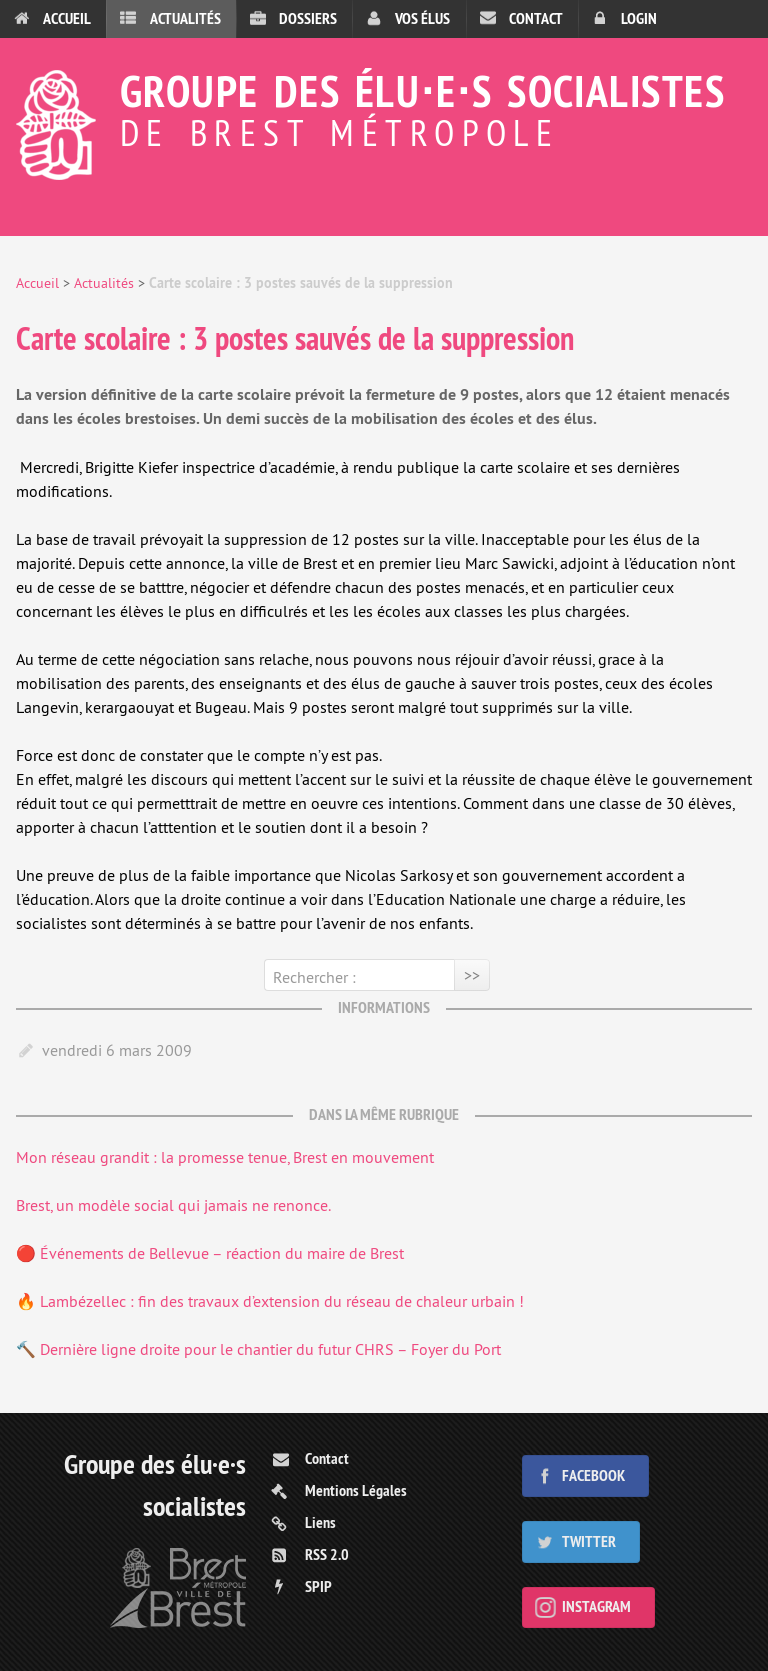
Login (639, 18)
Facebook (593, 1475)
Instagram (596, 1606)
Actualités (185, 18)
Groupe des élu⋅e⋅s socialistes (384, 106)
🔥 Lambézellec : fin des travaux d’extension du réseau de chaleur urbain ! (270, 1301)
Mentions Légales (356, 1490)
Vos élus (422, 18)
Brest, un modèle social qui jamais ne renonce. (173, 1205)
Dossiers (308, 18)
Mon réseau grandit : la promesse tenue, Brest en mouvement (225, 1157)
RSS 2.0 (327, 1554)
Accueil (67, 18)
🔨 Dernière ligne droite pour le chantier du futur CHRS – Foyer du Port (258, 1349)
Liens (320, 1522)
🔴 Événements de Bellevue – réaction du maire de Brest (210, 1253)
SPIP (318, 1586)
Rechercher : (314, 977)
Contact (536, 18)
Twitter (589, 1541)
